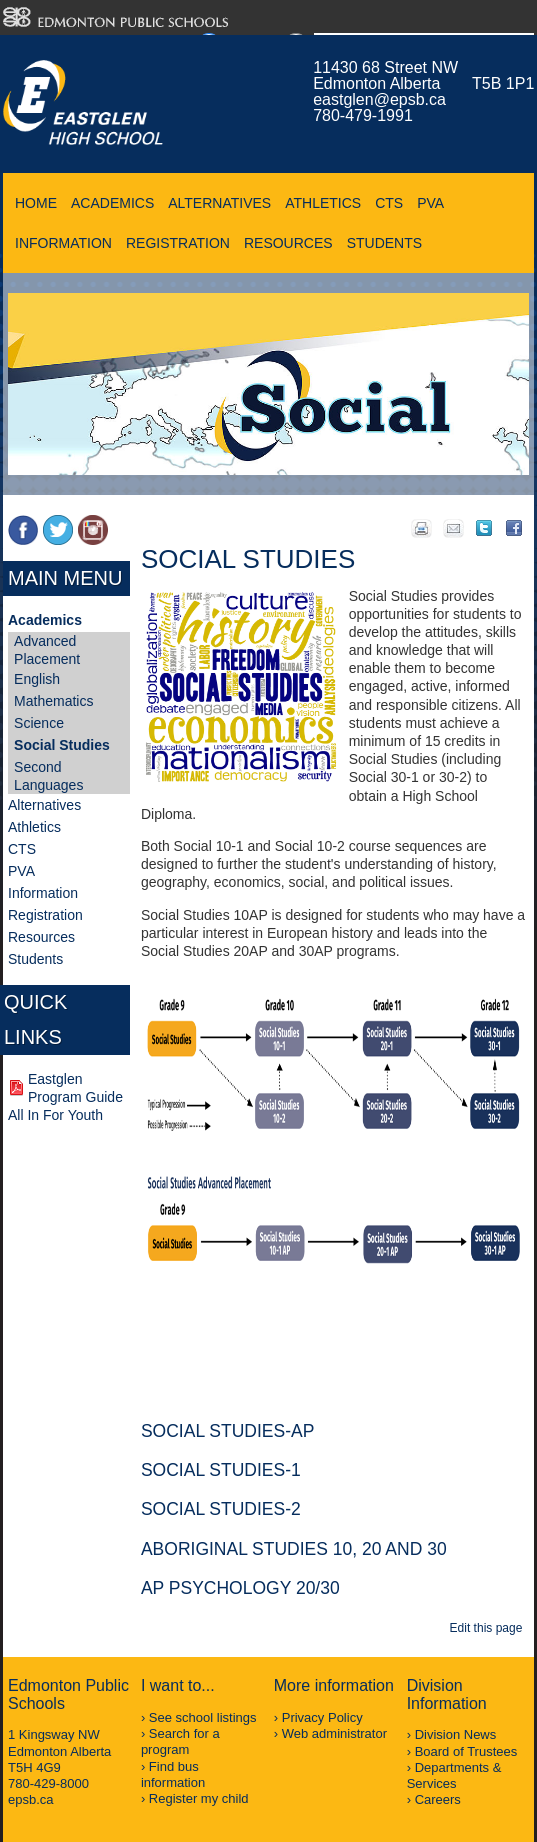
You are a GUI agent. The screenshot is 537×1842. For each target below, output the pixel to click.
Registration (178, 243)
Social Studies (62, 745)
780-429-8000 (48, 1783)
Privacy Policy (322, 1717)
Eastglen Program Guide (75, 1088)
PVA (430, 203)
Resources (288, 243)
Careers (438, 1799)
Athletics (323, 203)
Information (63, 243)
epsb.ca (31, 1799)
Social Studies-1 (221, 1470)
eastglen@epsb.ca (379, 99)
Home (36, 203)
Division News (456, 1734)
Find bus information (173, 1774)
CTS (389, 203)
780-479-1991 (363, 115)
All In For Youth (55, 1115)
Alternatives (219, 203)
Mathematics (53, 701)
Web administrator (334, 1733)
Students (384, 243)
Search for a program (180, 1741)
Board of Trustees (466, 1751)
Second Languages (48, 776)
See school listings (203, 1717)
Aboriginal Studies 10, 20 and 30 (294, 1549)
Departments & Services (454, 1775)
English (37, 679)
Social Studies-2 (221, 1509)
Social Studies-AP (227, 1431)
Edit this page (489, 1628)
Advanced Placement (47, 650)
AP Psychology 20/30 (240, 1588)
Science (39, 723)
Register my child (199, 1798)
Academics (112, 203)
